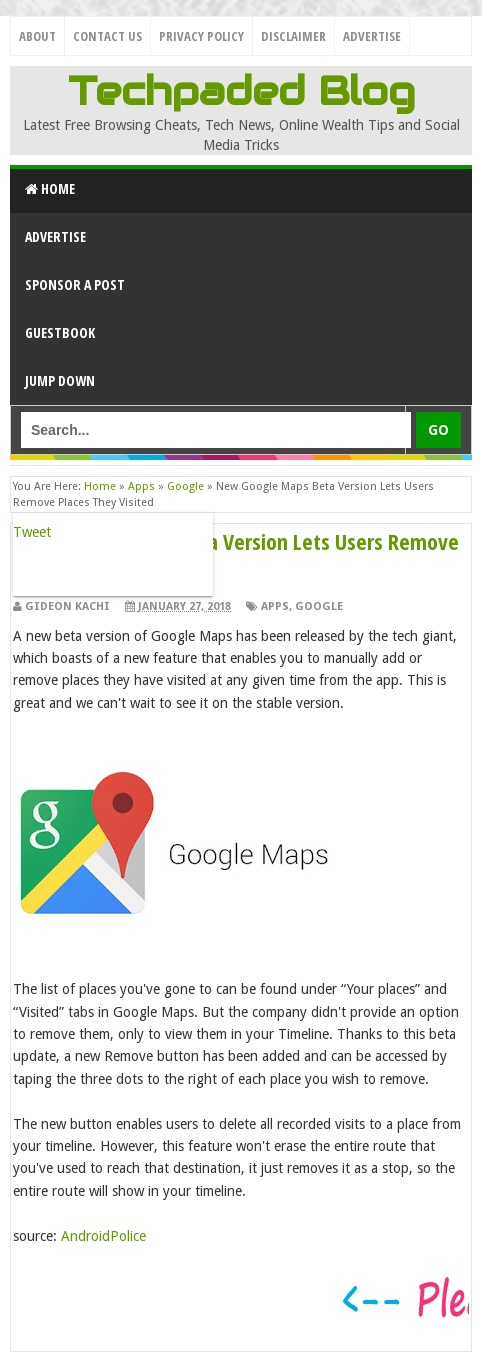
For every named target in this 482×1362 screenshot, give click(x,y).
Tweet (32, 532)
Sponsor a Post (75, 284)
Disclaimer (293, 36)
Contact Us (107, 36)
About (37, 36)
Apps (275, 606)
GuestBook (60, 332)
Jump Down (60, 380)
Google (319, 606)
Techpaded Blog (241, 91)
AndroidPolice (103, 1236)
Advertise (372, 36)
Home (50, 188)
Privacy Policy (201, 36)
